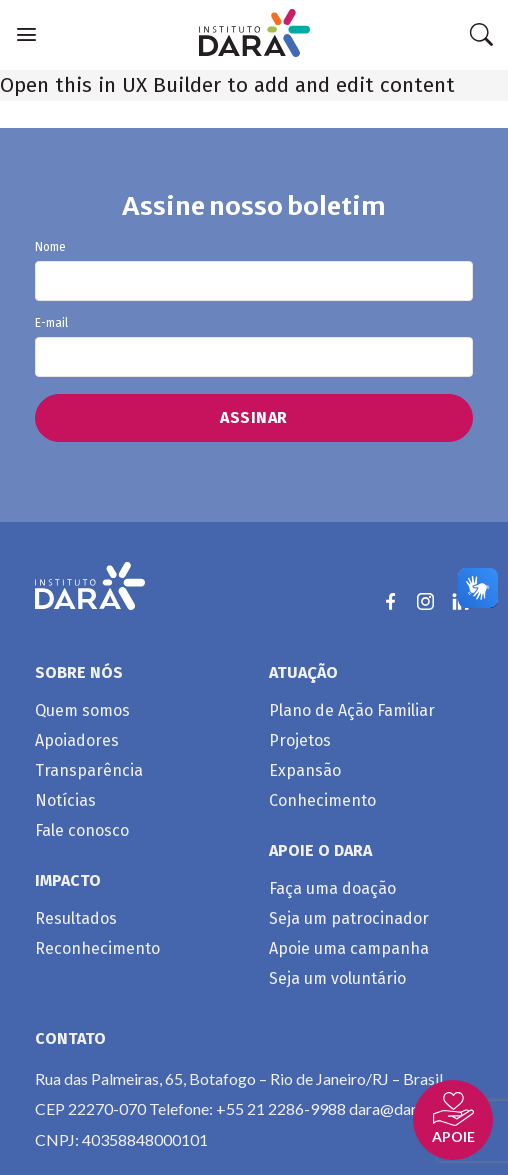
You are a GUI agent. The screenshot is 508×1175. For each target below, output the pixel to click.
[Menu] (26, 34)
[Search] (481, 35)
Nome (254, 271)
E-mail (254, 347)
